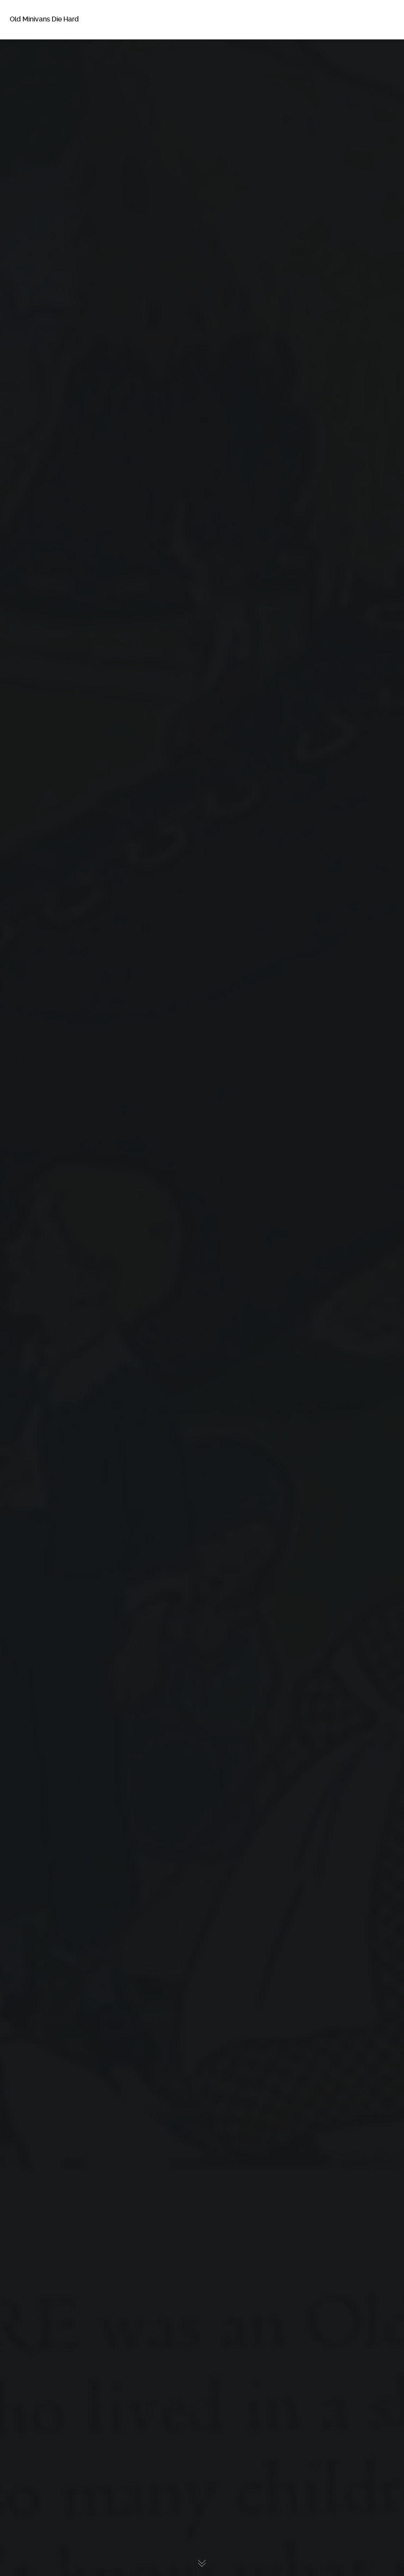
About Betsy (43, 74)
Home (33, 54)
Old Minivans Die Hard (44, 19)
